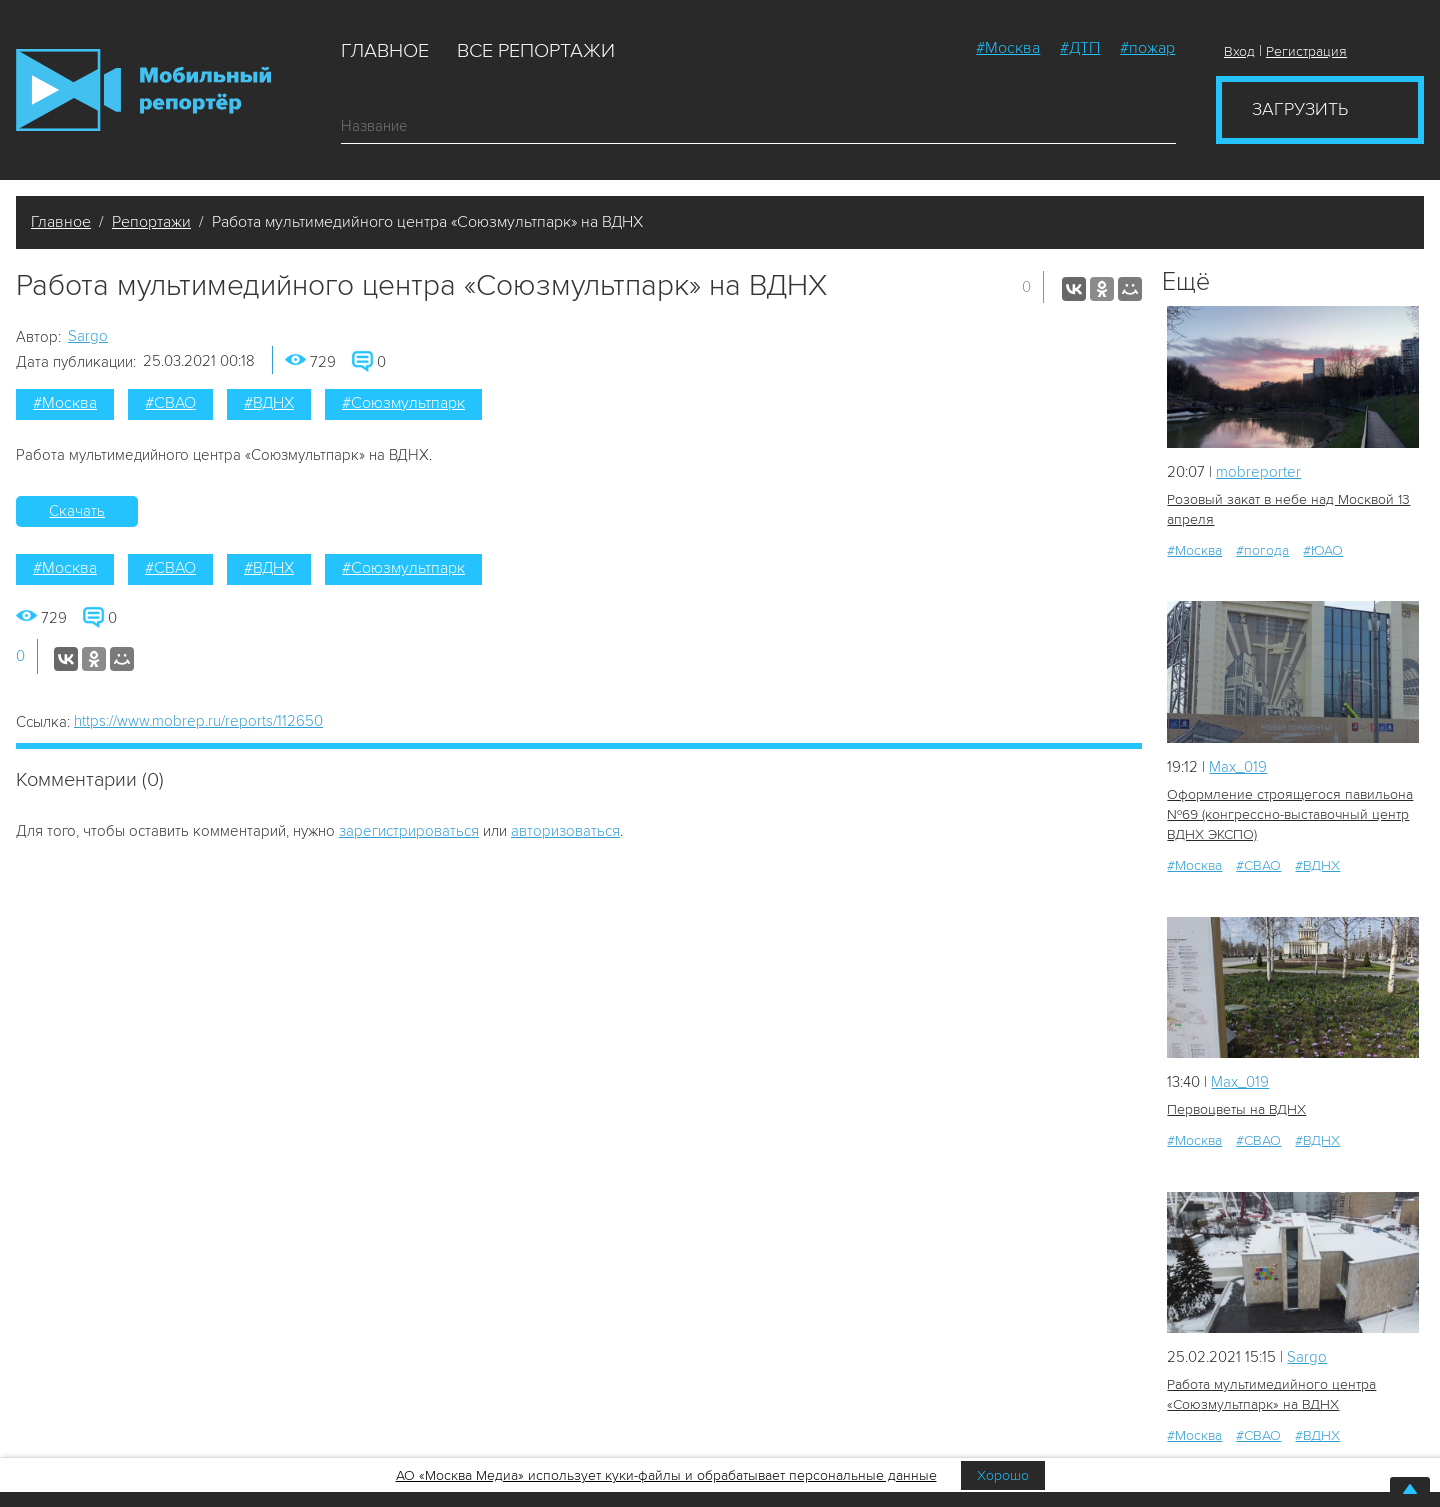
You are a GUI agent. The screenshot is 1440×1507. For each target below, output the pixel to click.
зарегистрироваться (409, 831)
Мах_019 (1238, 767)
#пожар (1147, 48)
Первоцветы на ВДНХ (1236, 1109)
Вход (1239, 51)
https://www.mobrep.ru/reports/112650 (198, 721)
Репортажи (151, 222)
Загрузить (1300, 109)
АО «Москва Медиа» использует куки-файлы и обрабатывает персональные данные (666, 1475)
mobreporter (1258, 472)
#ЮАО (1323, 550)
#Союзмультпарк (403, 403)
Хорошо (1003, 1475)
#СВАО (170, 403)
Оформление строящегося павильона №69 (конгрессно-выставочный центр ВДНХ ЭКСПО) (1290, 814)
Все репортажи (536, 51)
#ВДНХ (269, 403)
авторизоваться (565, 831)
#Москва (1008, 48)
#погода (1262, 550)
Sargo (88, 336)
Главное (385, 51)
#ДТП (1080, 48)
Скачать (77, 511)
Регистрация (1306, 51)
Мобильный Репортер (143, 90)
